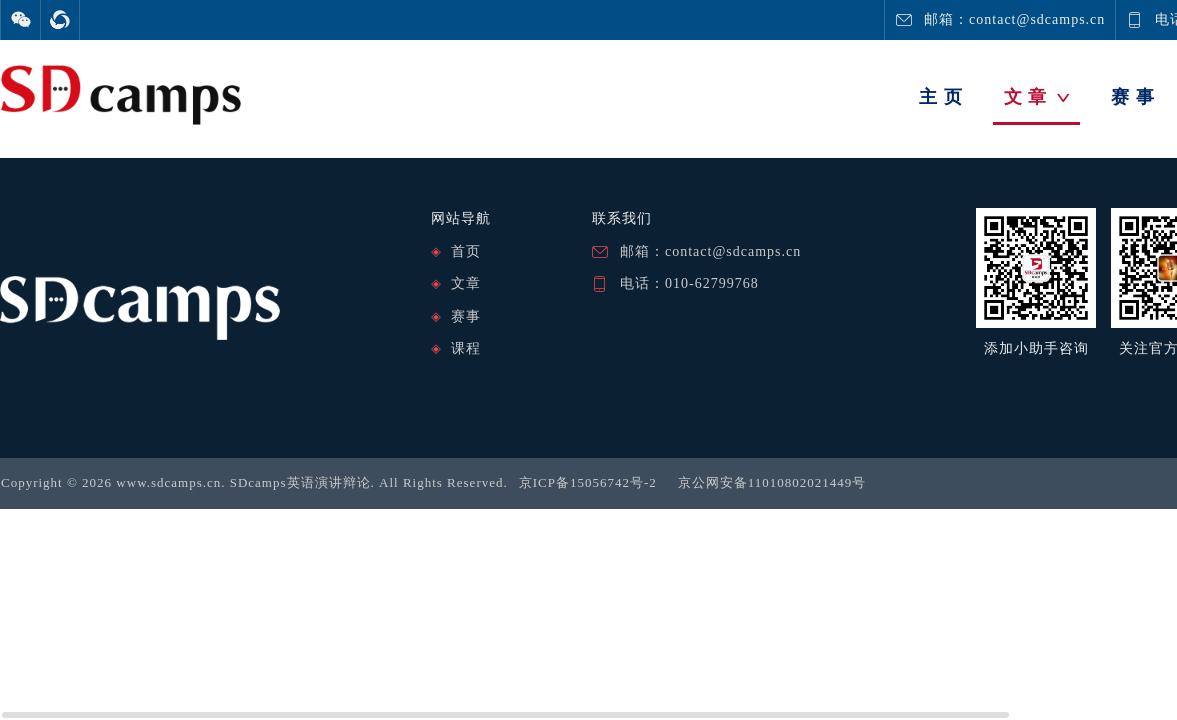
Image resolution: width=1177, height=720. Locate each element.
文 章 (1037, 97)
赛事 (466, 316)
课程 (466, 348)
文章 (466, 283)
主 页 (941, 97)
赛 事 (1133, 97)
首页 (466, 251)
